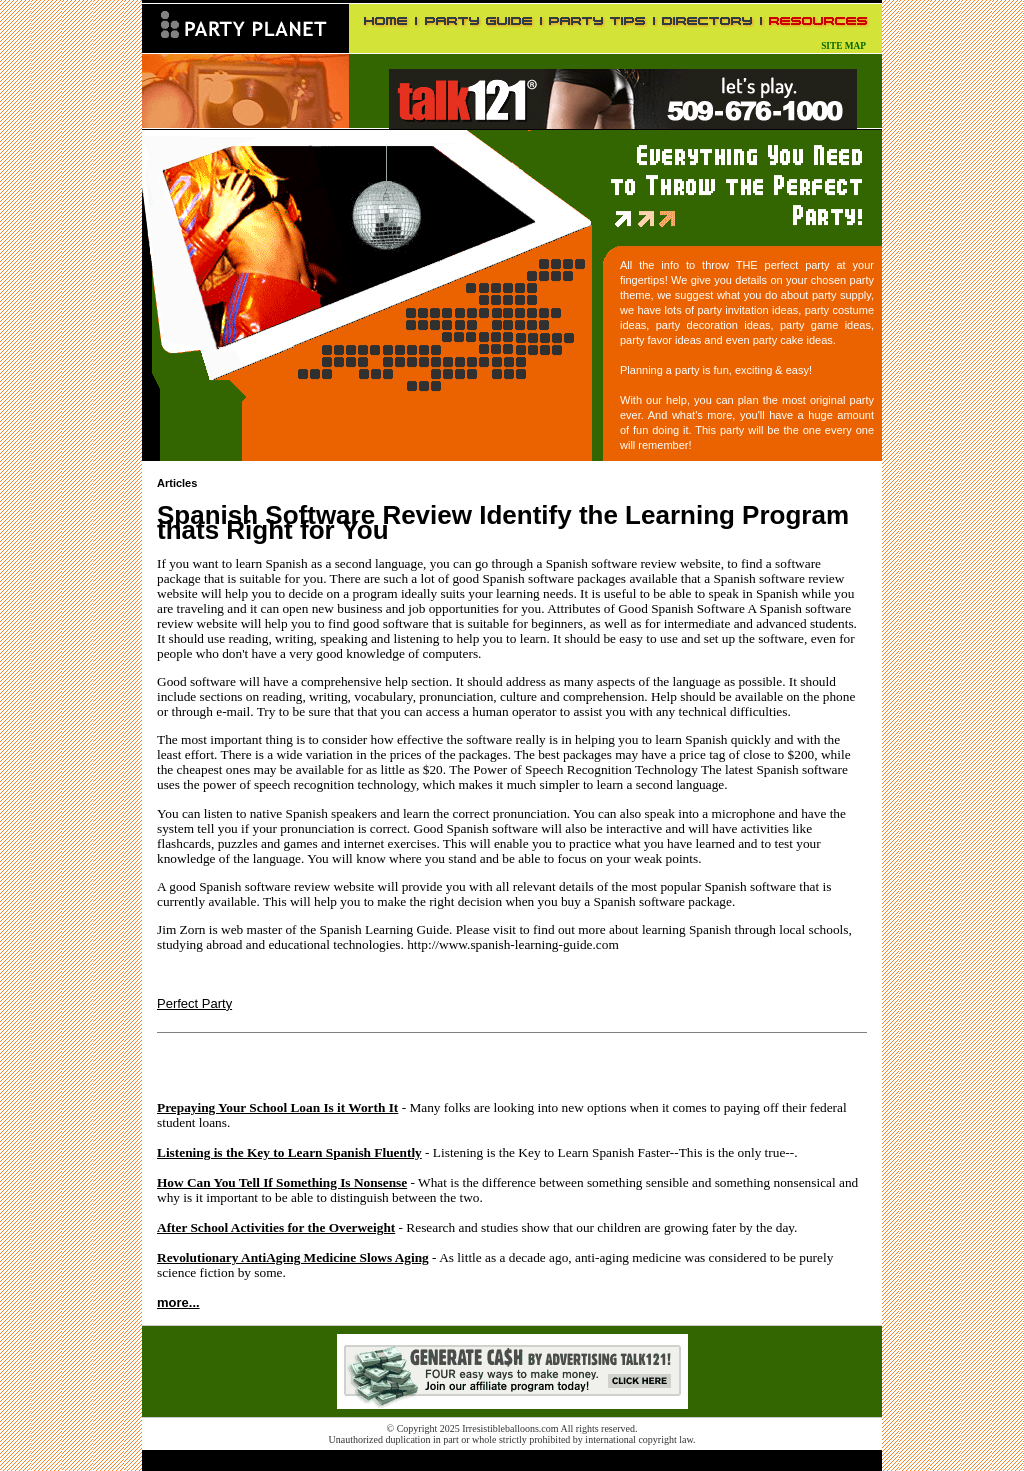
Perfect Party (194, 1003)
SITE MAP (843, 46)
